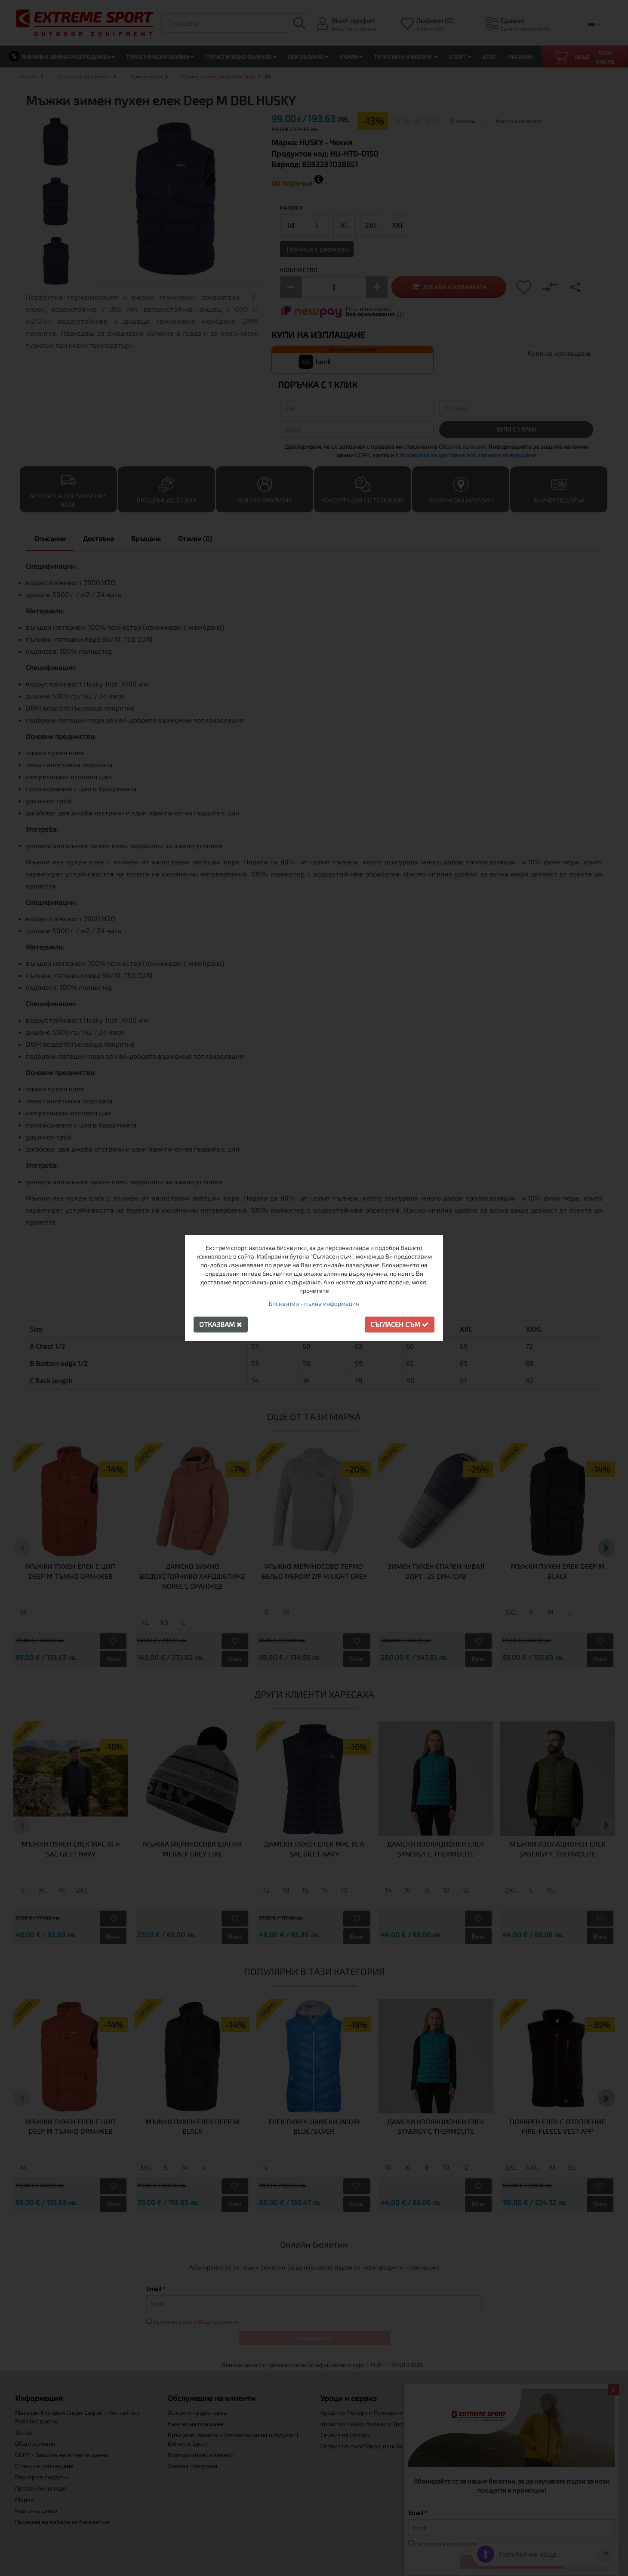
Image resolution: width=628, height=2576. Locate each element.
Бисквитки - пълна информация (314, 1303)
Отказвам (220, 1324)
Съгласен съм (399, 1324)
